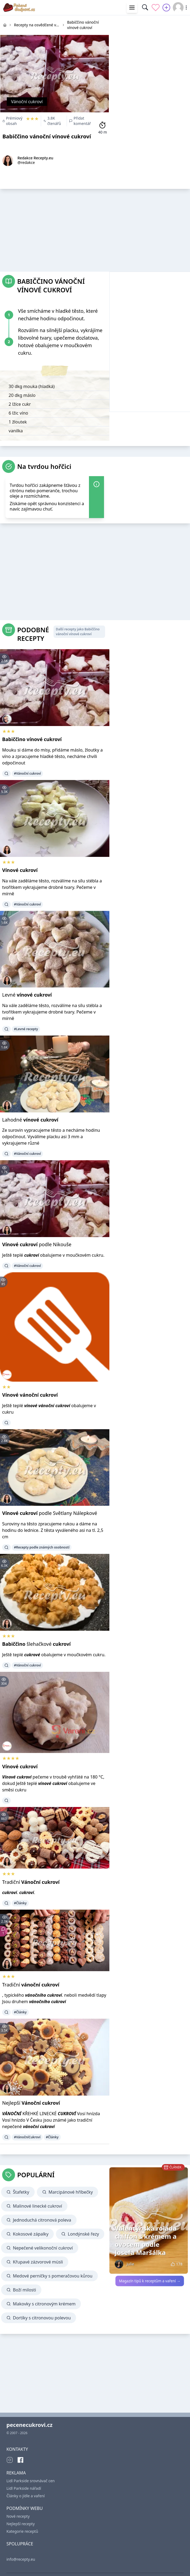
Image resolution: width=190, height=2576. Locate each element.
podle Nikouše (36, 1244)
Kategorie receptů (22, 2531)
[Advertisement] (149, 48)
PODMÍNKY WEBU (24, 2508)
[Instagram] (9, 2460)
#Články (20, 1903)
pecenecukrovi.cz (29, 2424)
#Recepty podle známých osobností (41, 1547)
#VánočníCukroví (27, 2137)
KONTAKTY (17, 2449)
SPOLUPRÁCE (19, 2544)
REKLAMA (16, 2473)
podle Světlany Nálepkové (49, 1513)
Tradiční (31, 1882)
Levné (27, 994)
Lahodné (30, 1119)
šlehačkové (36, 1644)
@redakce (26, 162)
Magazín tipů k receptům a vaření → (150, 2281)
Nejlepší (31, 2103)
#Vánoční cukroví (27, 773)
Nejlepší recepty (20, 2523)
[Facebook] (20, 2460)
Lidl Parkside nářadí (23, 2488)
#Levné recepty (26, 1029)
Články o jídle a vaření (25, 2495)
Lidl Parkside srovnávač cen (30, 2480)
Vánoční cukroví (27, 102)
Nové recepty (18, 2516)
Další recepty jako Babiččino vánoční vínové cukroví (78, 631)
